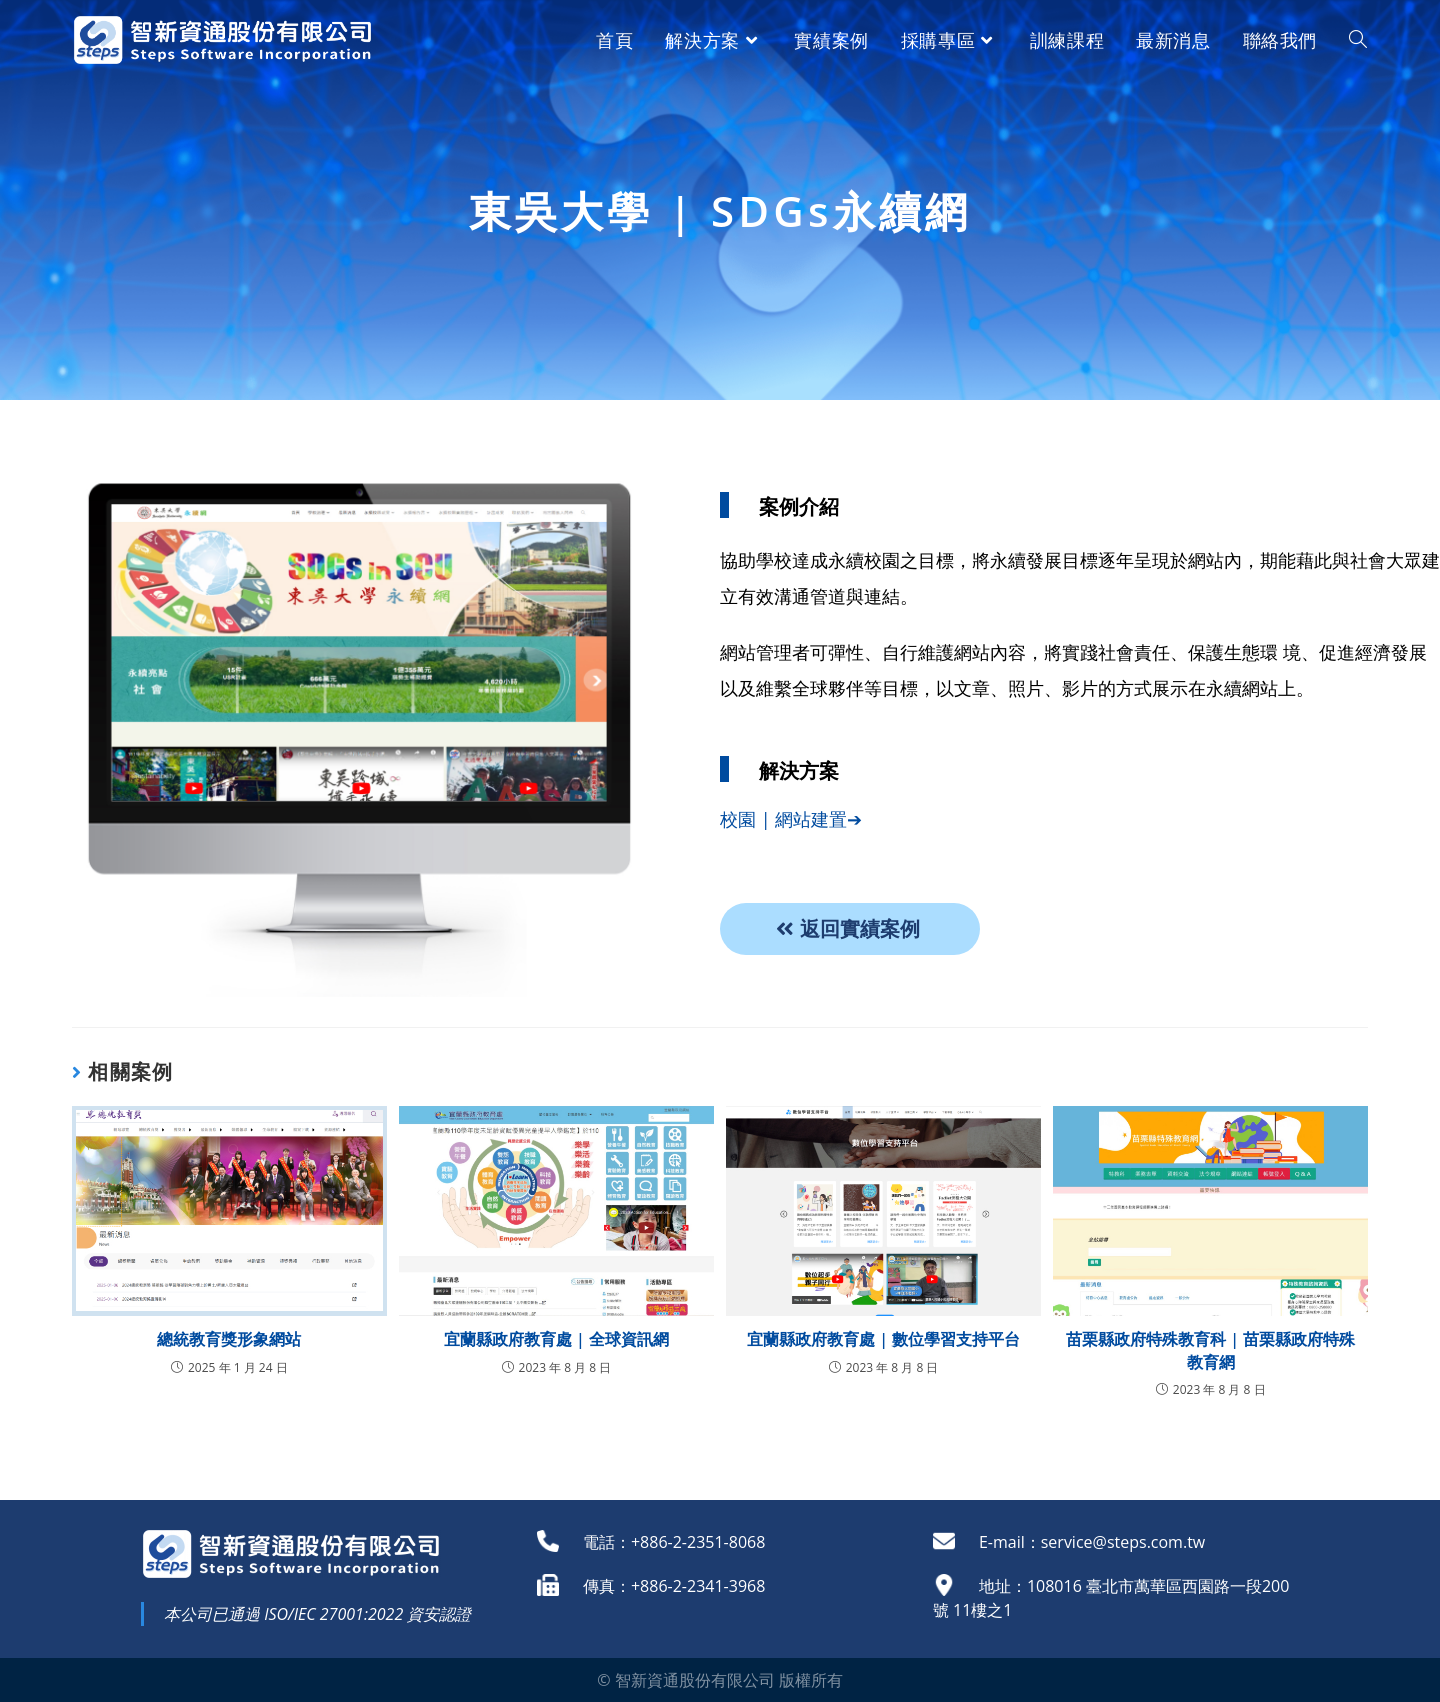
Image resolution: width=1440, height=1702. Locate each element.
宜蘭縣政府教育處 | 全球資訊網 (556, 1339)
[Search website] (1358, 40)
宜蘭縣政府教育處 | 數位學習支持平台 (883, 1339)
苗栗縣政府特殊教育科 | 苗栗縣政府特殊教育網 (1210, 1350)
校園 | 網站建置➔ (791, 819)
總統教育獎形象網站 (229, 1339)
